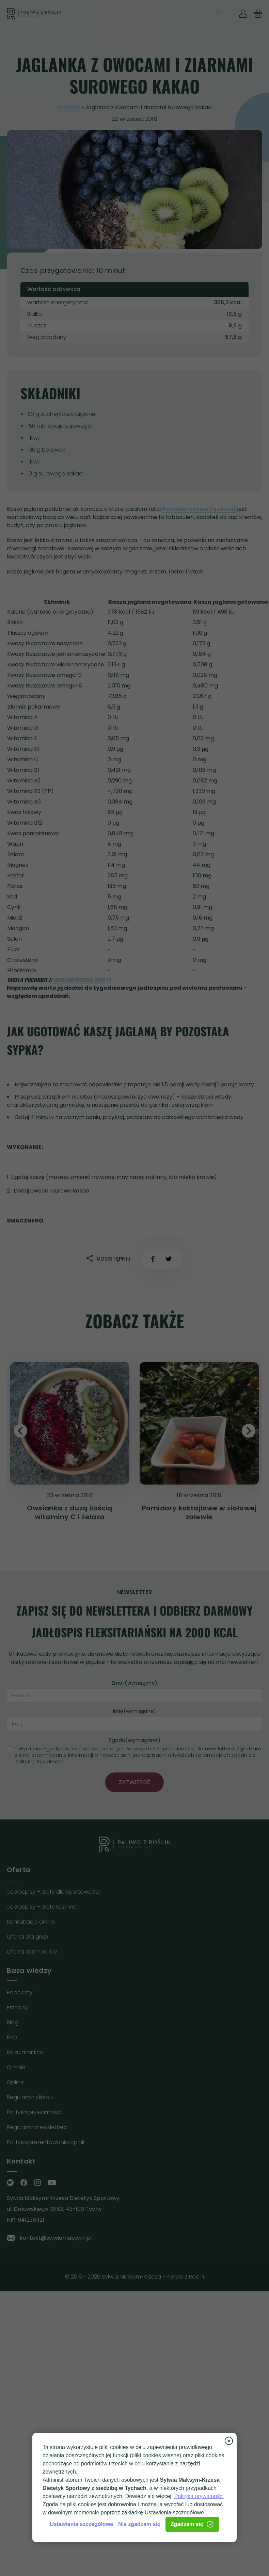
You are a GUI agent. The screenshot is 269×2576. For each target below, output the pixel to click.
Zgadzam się (192, 2524)
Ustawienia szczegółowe (81, 2524)
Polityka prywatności (199, 2496)
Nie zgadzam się (139, 2524)
